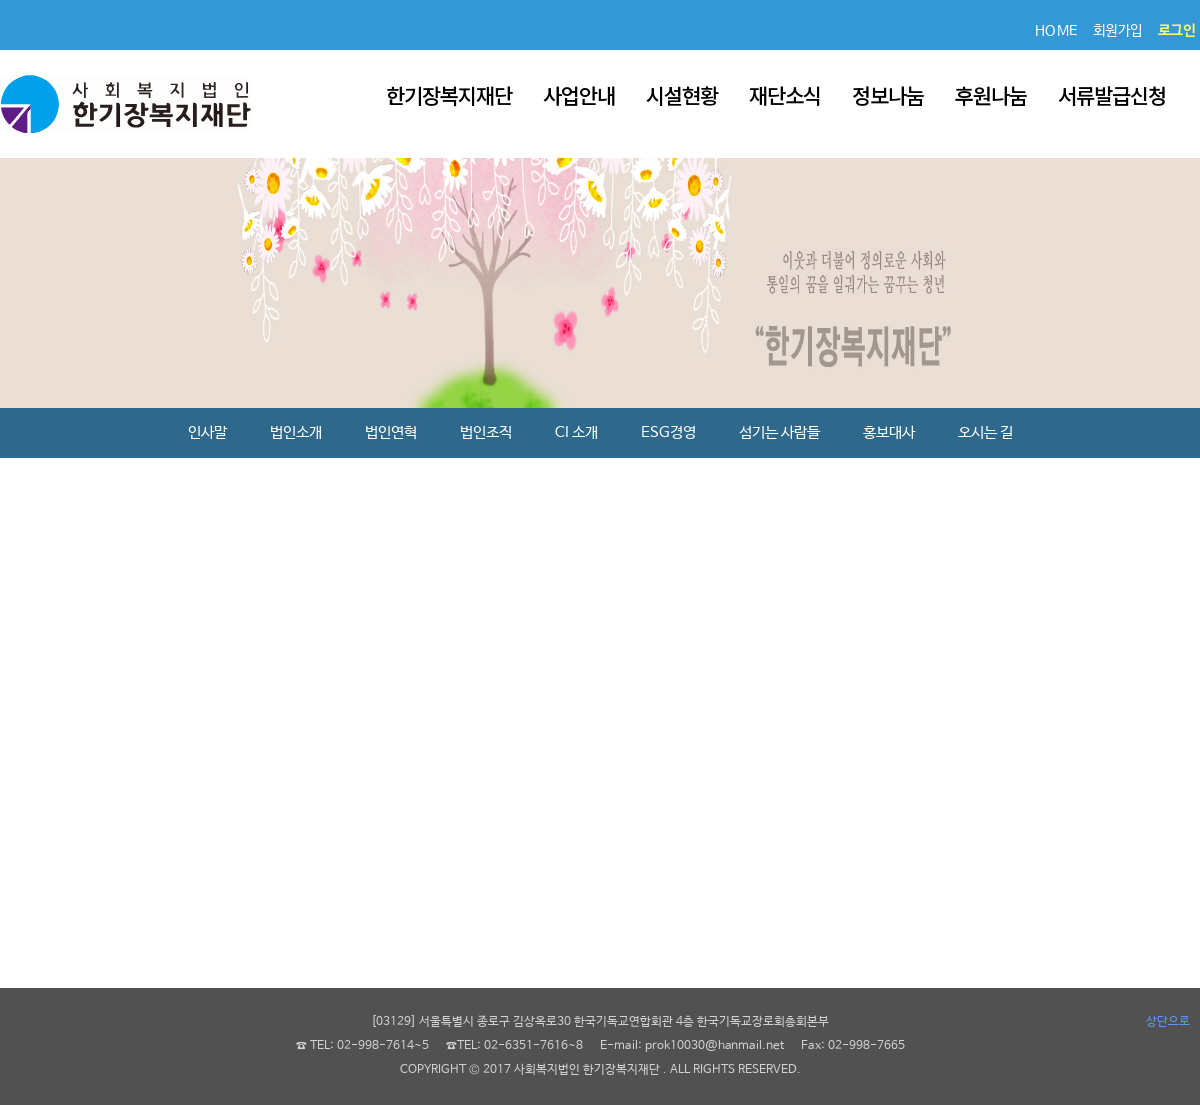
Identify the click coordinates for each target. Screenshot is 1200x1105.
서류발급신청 (1112, 95)
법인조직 (486, 432)
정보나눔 (888, 95)
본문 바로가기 (0, 0)
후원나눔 (991, 95)
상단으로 (1168, 1022)
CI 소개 (576, 432)
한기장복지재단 (449, 95)
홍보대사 (889, 432)
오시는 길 (985, 432)
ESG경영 (668, 432)
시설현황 (682, 95)
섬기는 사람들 (779, 432)
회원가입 (1118, 31)
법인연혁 (391, 432)
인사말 (207, 432)
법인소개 (296, 432)
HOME (1056, 31)
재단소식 (785, 95)
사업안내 (579, 95)
